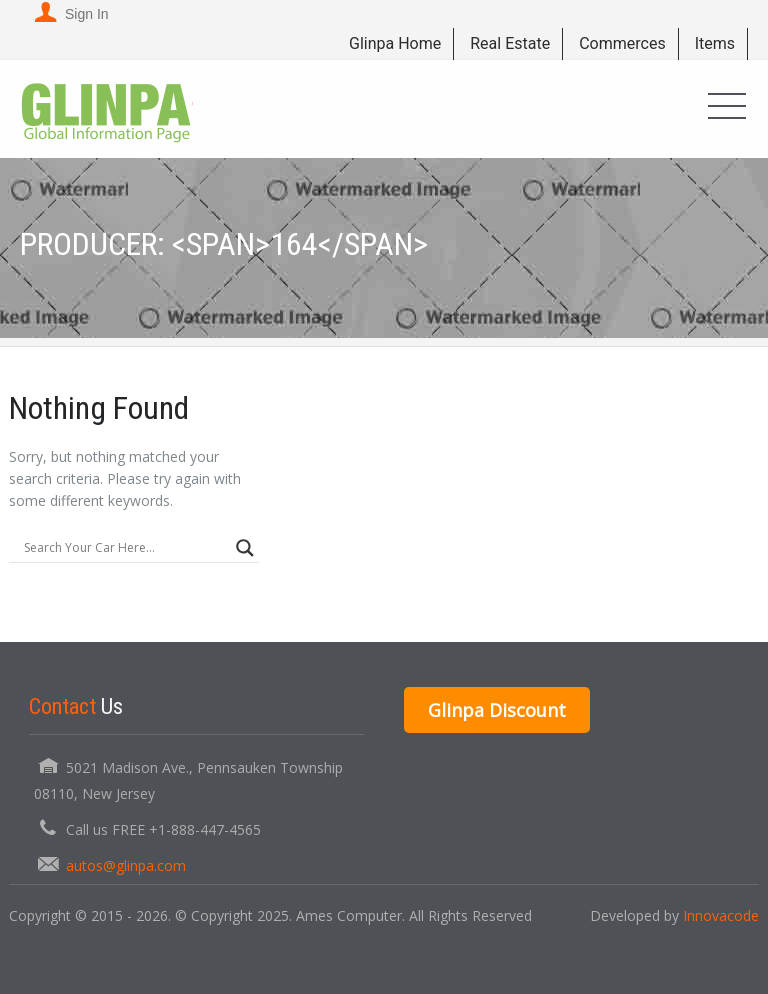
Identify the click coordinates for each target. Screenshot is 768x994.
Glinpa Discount (497, 710)
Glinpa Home (395, 43)
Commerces (622, 43)
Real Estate (510, 43)
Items (715, 43)
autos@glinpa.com (126, 865)
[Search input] (125, 548)
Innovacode (721, 915)
